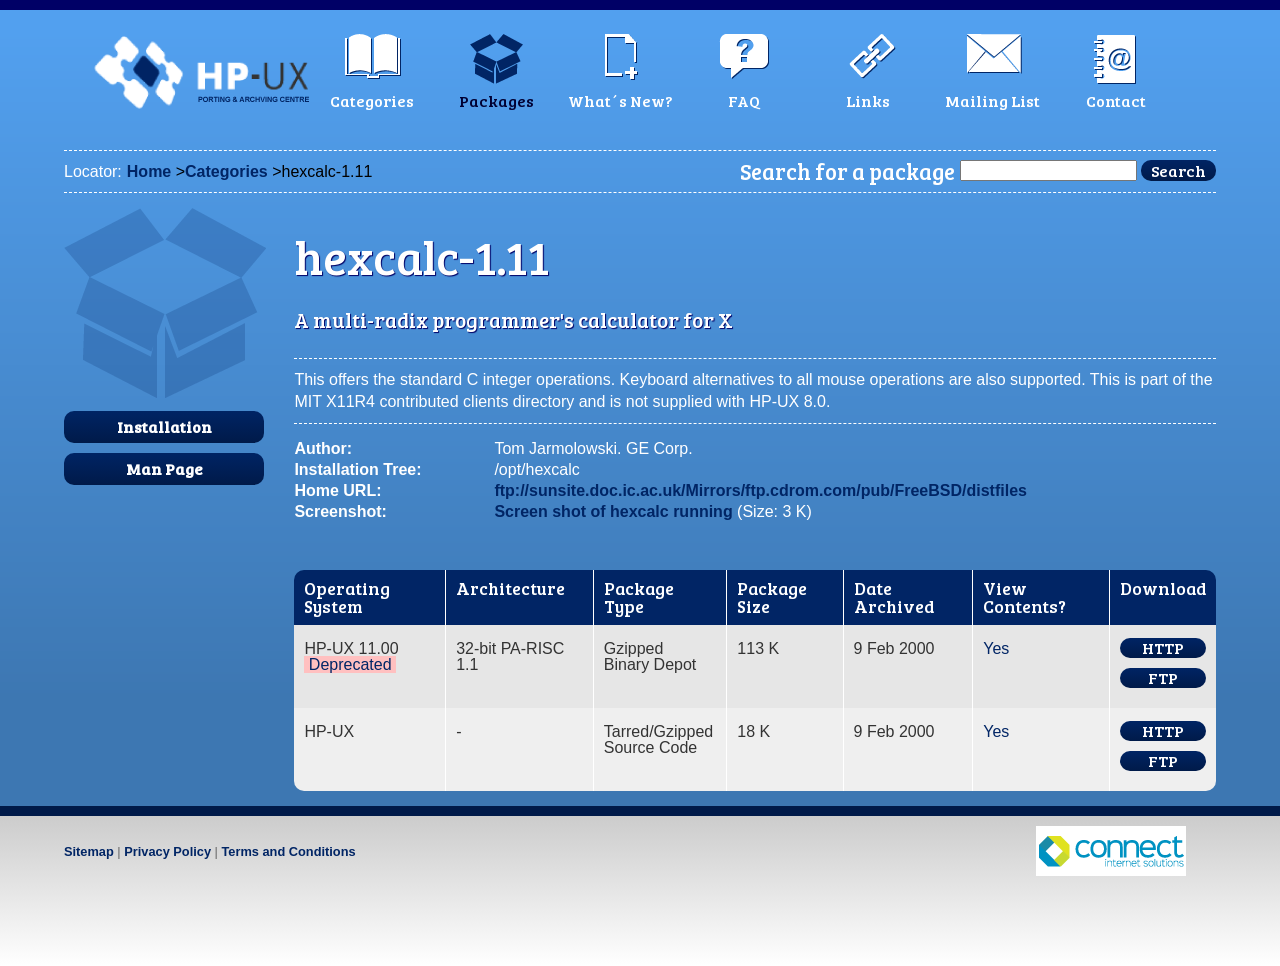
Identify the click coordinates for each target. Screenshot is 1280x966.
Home (149, 171)
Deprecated (350, 664)
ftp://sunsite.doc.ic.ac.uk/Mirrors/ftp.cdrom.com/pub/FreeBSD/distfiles (760, 490)
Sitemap (89, 851)
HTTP (1163, 648)
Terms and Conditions (288, 851)
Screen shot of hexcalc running (613, 511)
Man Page (164, 468)
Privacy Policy (167, 851)
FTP (1163, 678)
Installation (164, 426)
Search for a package (847, 171)
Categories (226, 171)
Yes (996, 648)
